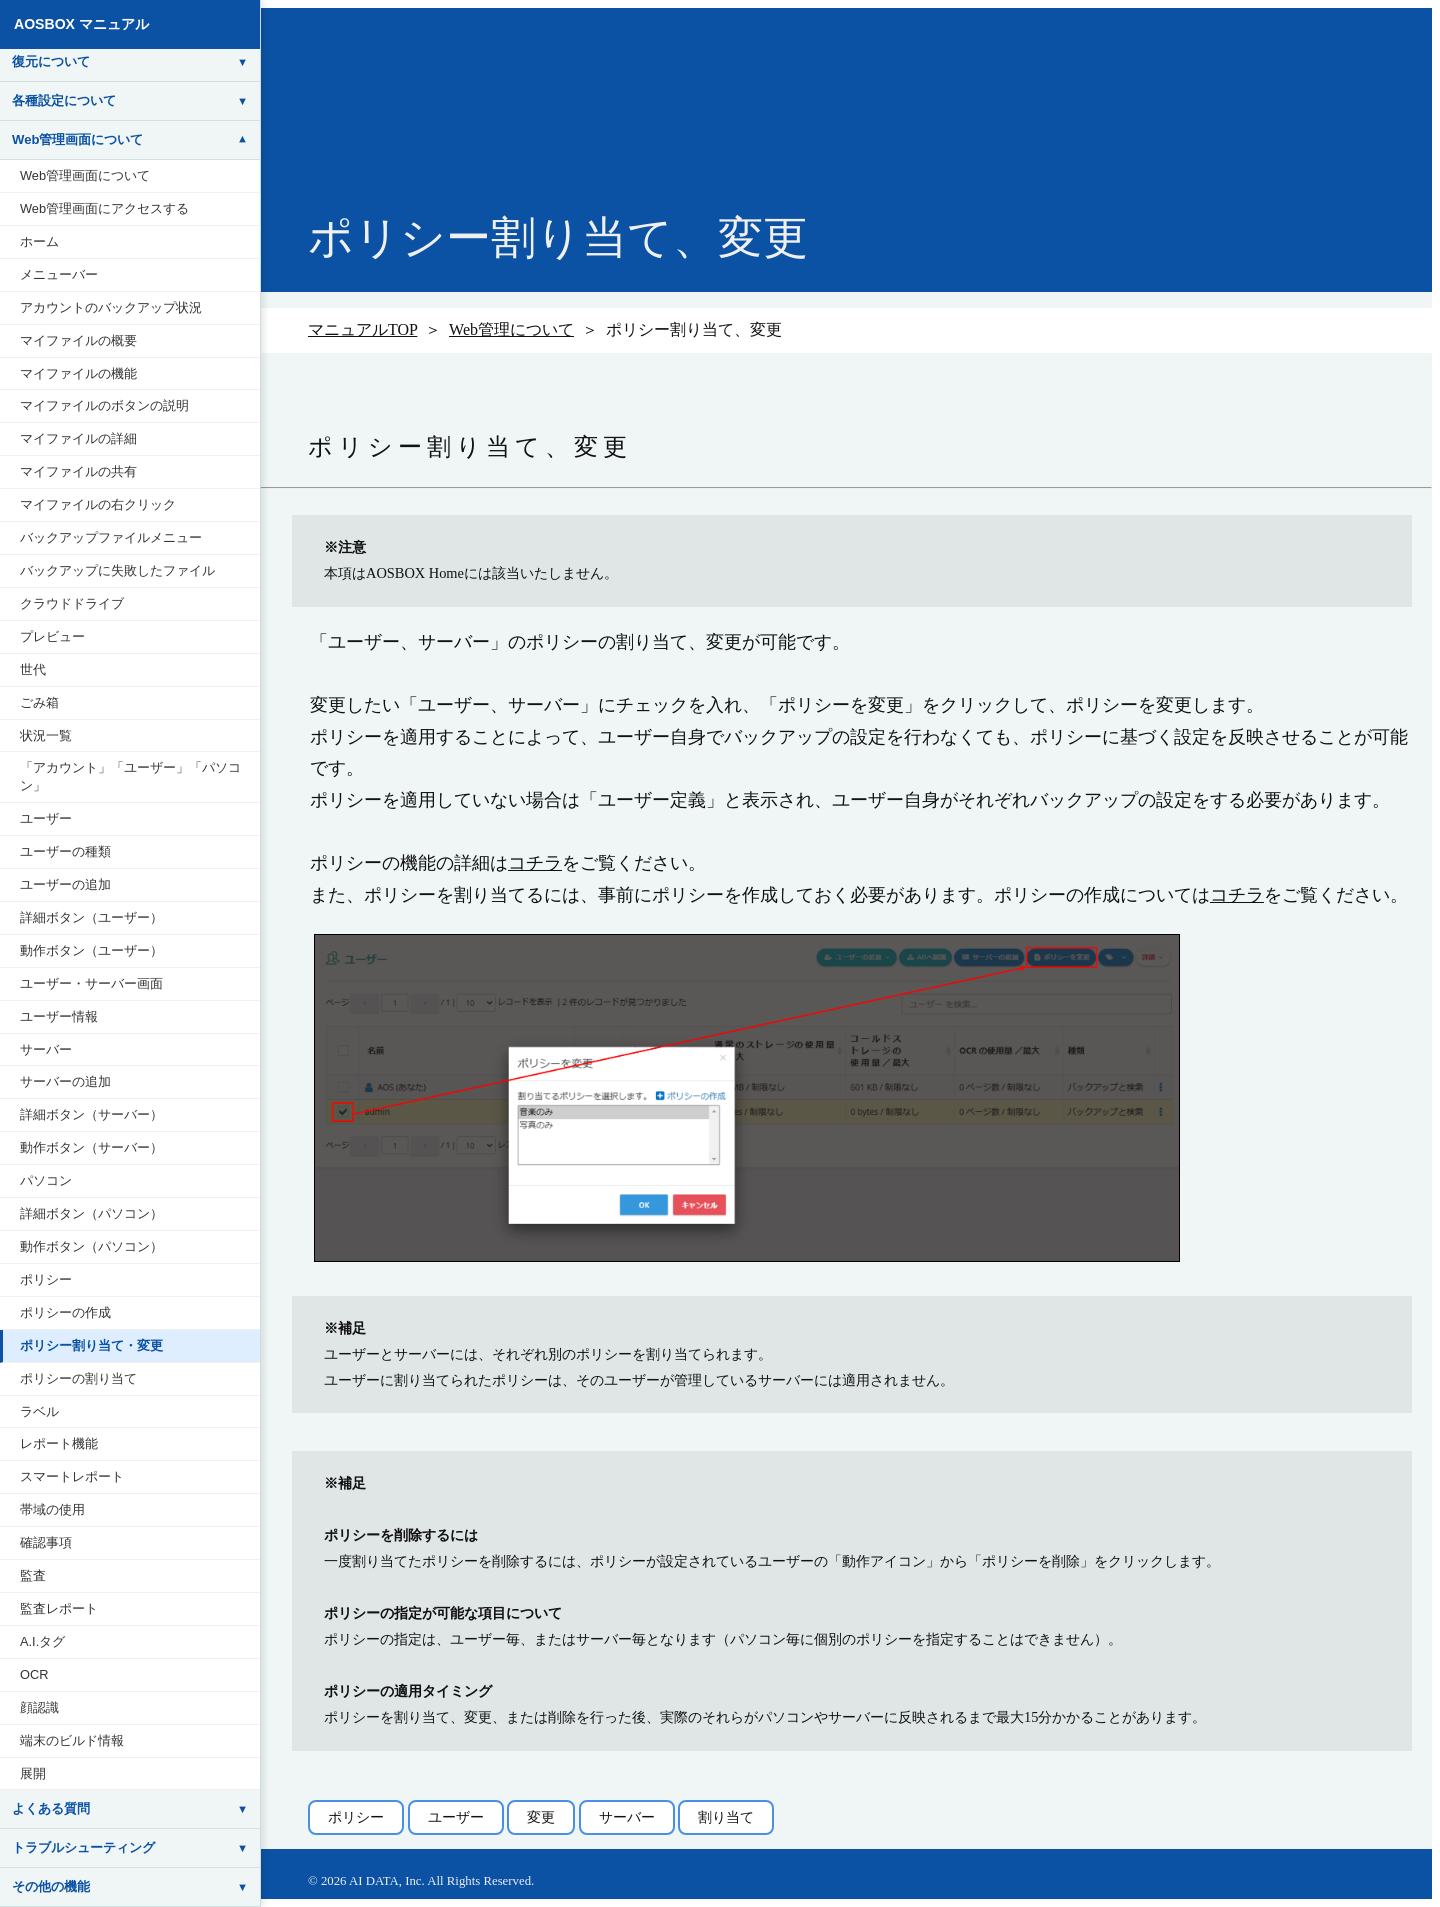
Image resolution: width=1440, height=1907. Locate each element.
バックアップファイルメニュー (111, 537)
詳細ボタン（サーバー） (91, 1114)
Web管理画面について (85, 175)
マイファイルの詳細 (78, 438)
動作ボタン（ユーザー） (91, 950)
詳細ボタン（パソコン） (91, 1213)
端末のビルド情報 (72, 1740)
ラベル (39, 1411)
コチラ (535, 863)
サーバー (46, 1049)
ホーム (39, 241)
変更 (541, 1817)
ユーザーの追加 (65, 884)
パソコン (46, 1180)
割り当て (726, 1817)
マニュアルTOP (362, 329)
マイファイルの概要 (78, 340)
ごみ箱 (39, 702)
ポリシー (46, 1279)
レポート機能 (59, 1443)
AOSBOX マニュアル (81, 24)
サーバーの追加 (65, 1081)
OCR (34, 1674)
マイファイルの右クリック (98, 504)
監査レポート (59, 1608)
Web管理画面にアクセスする (104, 208)
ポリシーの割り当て (78, 1378)
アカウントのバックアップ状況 (111, 307)
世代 (33, 669)
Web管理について (511, 329)
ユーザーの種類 (65, 851)
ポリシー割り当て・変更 (91, 1345)
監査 (33, 1575)
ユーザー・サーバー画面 (91, 983)
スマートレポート (72, 1476)
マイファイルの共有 (78, 471)
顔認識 (39, 1707)
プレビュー (52, 636)
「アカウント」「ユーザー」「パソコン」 (130, 776)
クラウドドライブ (72, 603)
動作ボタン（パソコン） (91, 1246)
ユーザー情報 (59, 1016)
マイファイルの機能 (78, 373)
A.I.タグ (42, 1641)
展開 (33, 1773)
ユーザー (46, 818)
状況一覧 (46, 735)
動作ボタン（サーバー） (91, 1147)
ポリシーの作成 (65, 1312)
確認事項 (46, 1542)
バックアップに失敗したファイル (117, 570)
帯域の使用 (52, 1509)
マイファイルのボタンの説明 (104, 405)
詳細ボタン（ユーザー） (91, 917)
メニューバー (59, 274)
